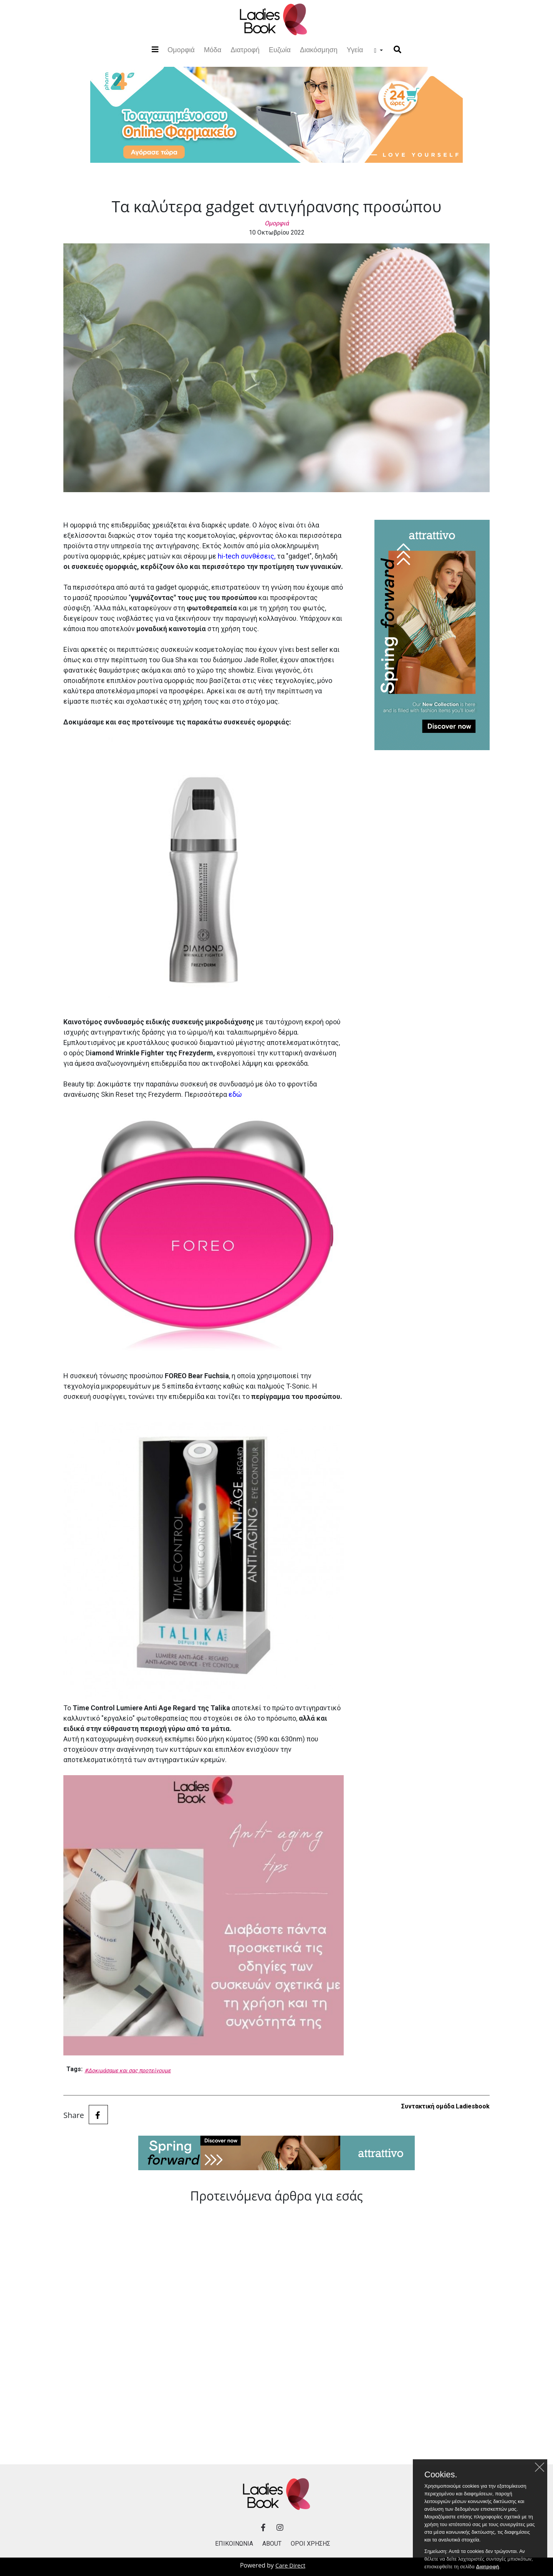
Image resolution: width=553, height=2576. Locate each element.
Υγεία (355, 50)
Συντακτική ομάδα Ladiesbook (445, 2106)
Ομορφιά (181, 49)
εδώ (235, 1094)
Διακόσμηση (319, 50)
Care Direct (290, 2565)
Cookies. (440, 2483)
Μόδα (212, 50)
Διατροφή (244, 50)
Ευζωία (280, 50)
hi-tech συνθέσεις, (246, 556)
